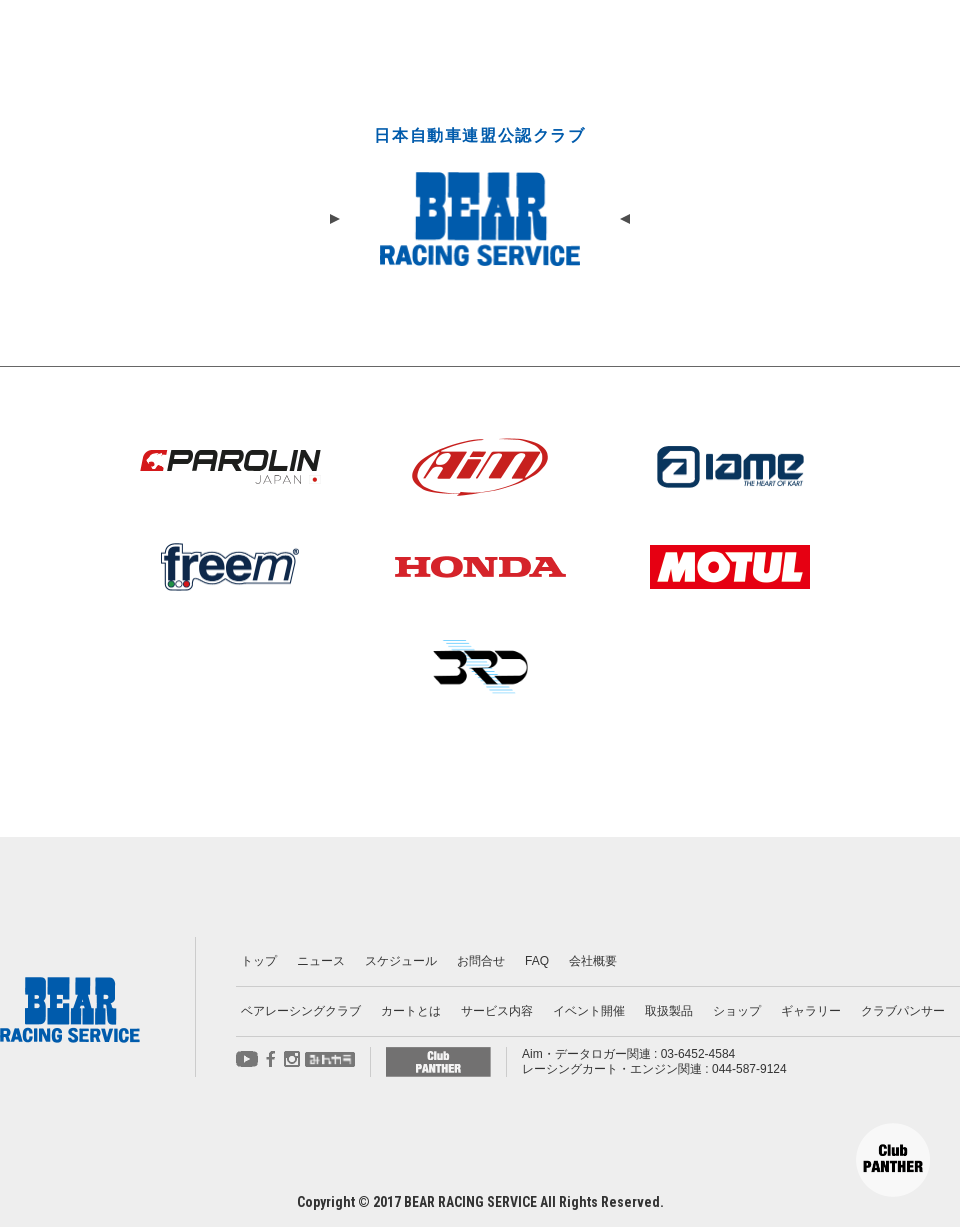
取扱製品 (669, 1011)
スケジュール (401, 961)
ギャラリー (811, 1011)
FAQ (537, 961)
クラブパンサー (903, 1011)
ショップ (737, 1011)
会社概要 (593, 961)
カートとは (411, 1011)
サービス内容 (497, 1011)
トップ (259, 961)
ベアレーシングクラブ (301, 1011)
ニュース (321, 961)
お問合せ (481, 961)
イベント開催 (589, 1011)
